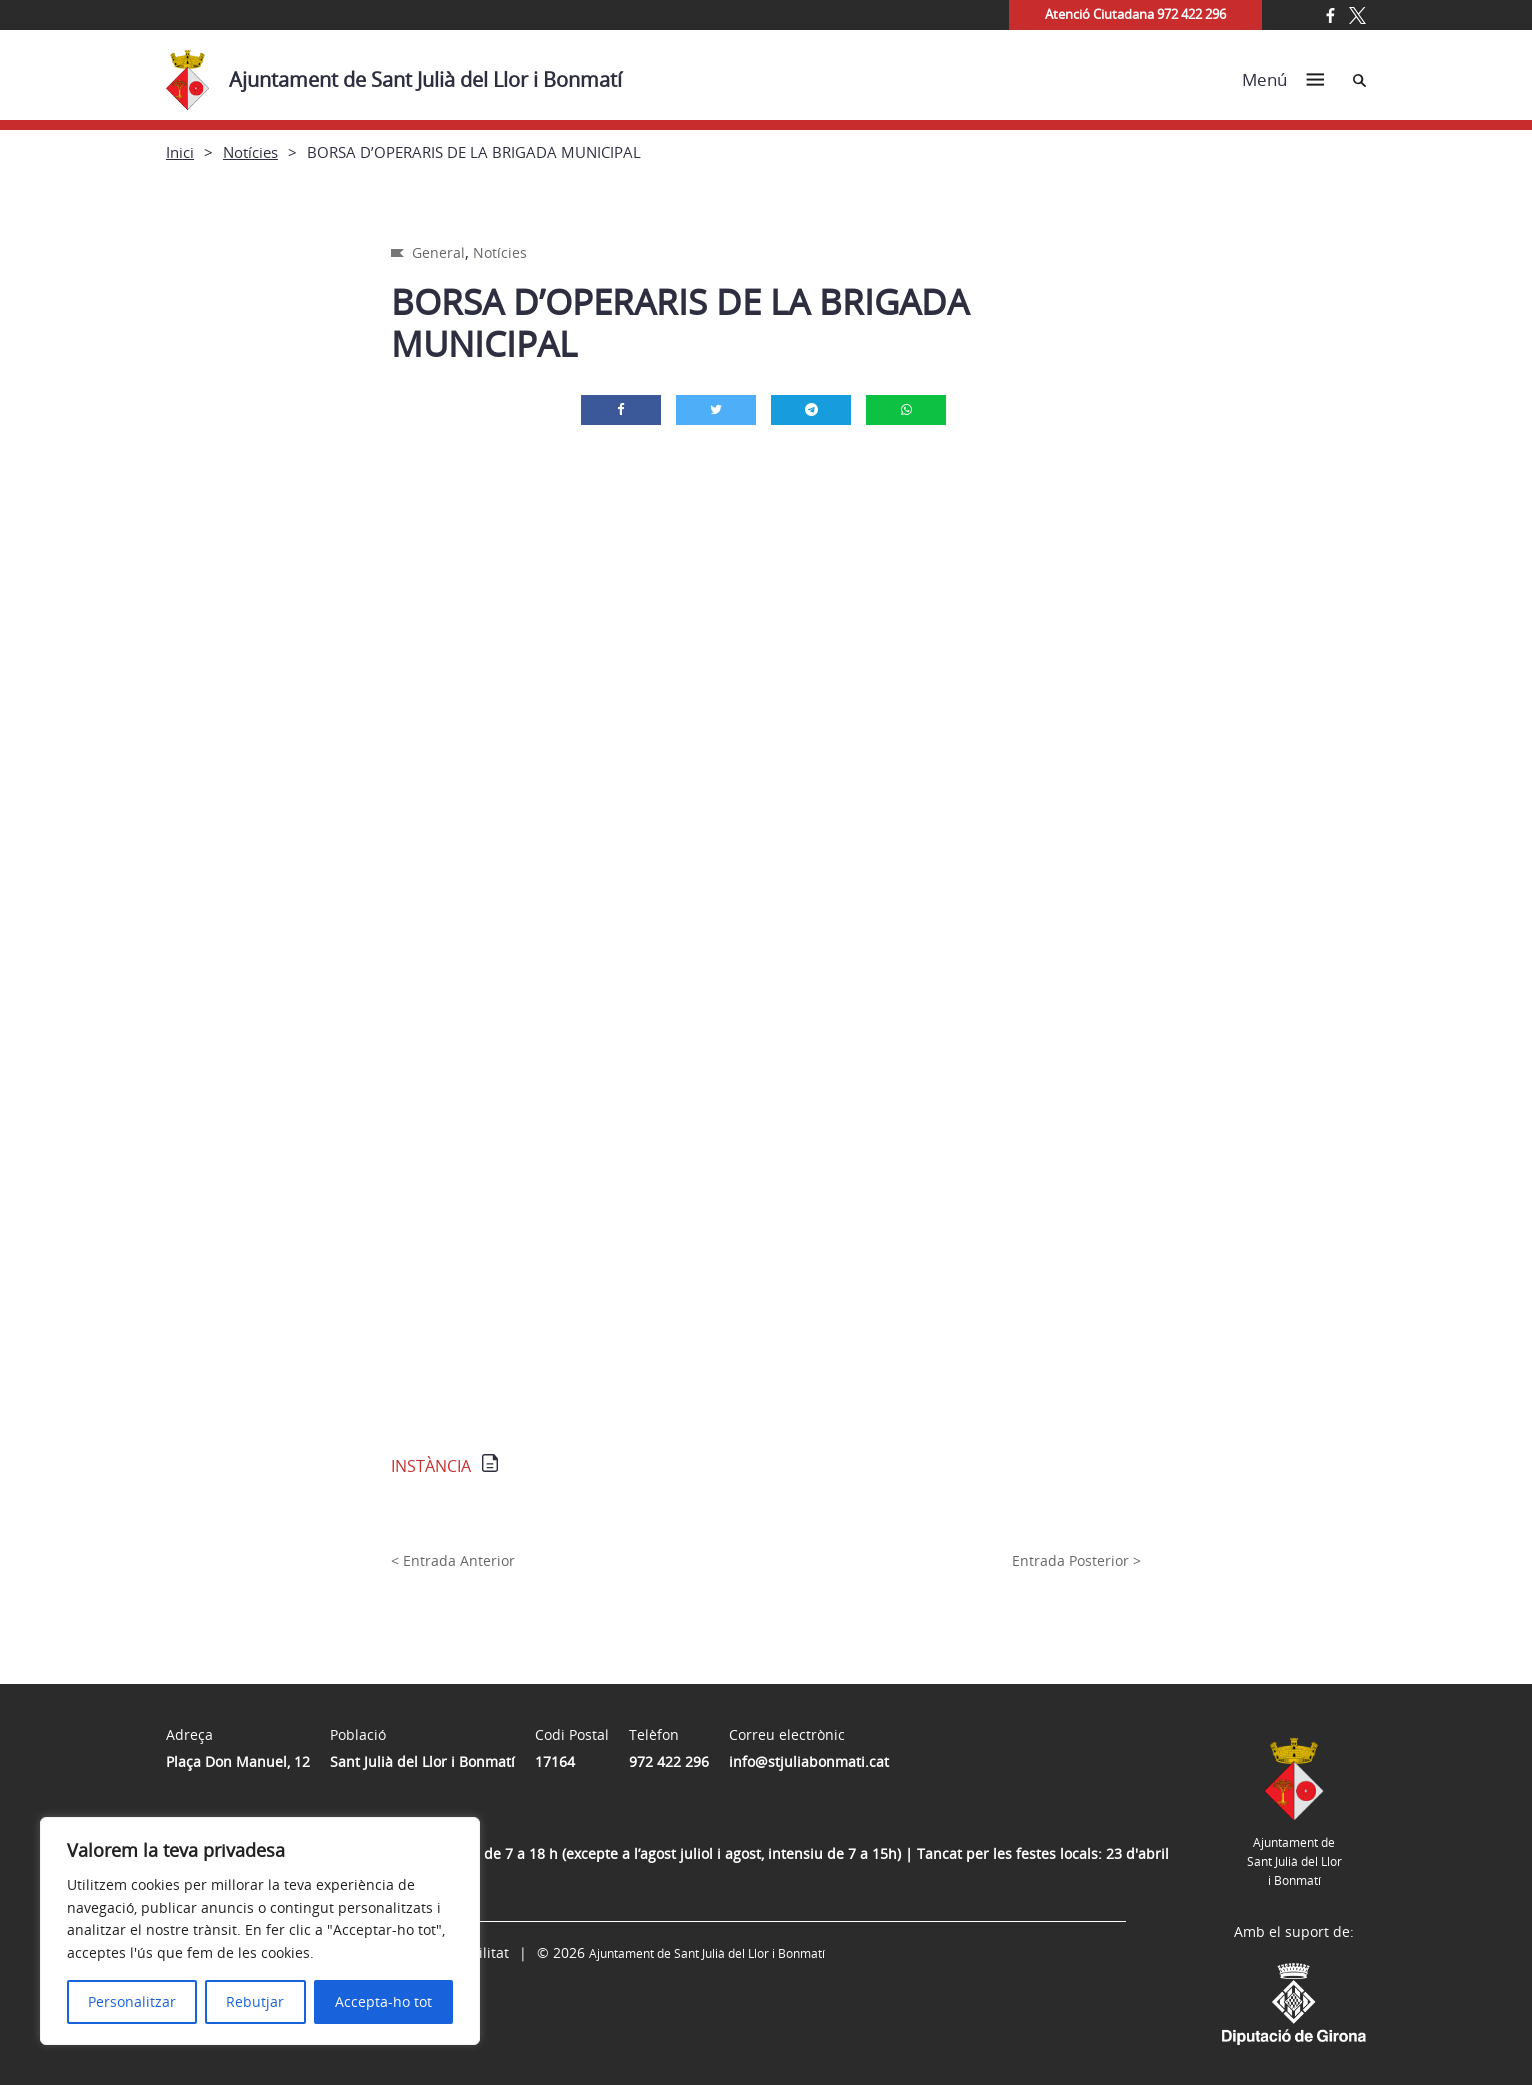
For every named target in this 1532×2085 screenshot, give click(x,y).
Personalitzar (132, 2001)
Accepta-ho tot (383, 2001)
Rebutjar (255, 2001)
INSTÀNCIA (431, 1466)
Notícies (250, 152)
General (438, 252)
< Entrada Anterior (453, 1560)
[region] (260, 1931)
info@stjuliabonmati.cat (809, 1761)
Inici (180, 152)
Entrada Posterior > (1076, 1560)
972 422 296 (669, 1761)
